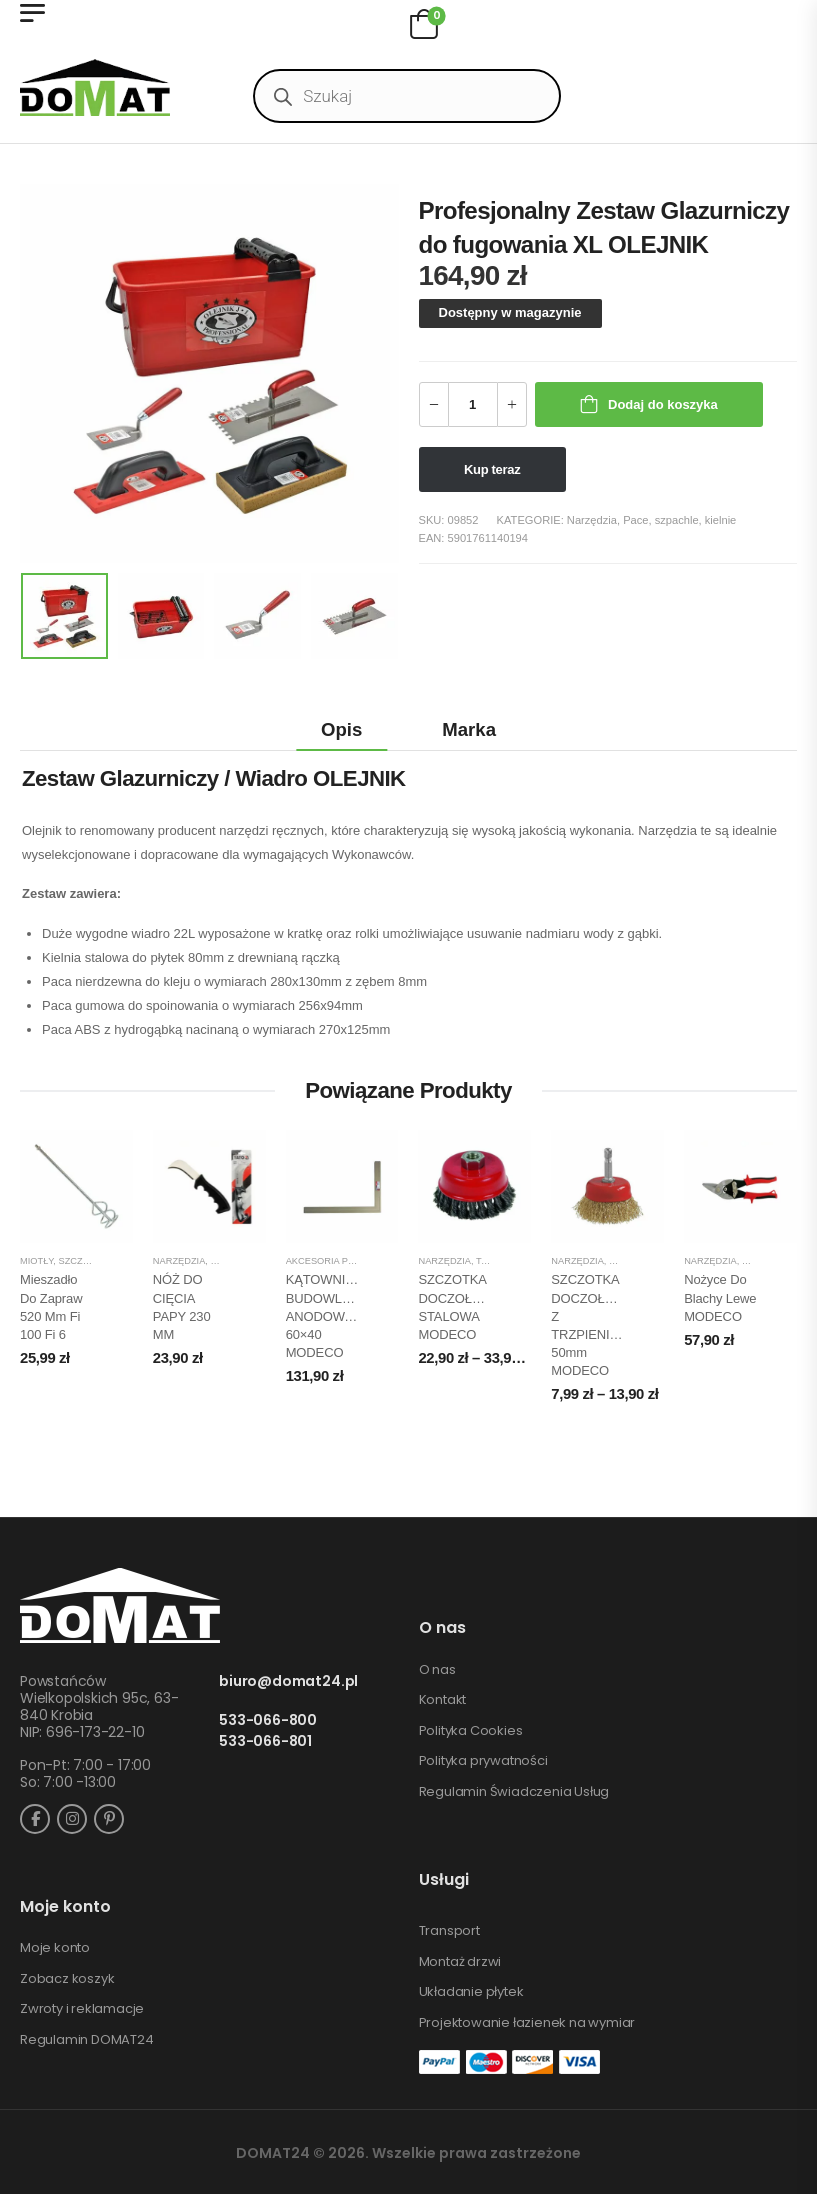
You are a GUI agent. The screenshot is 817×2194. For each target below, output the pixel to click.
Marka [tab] (469, 729)
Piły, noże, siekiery (260, 1261)
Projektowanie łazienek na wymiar (527, 2023)
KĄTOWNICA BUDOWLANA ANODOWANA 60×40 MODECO (328, 1316)
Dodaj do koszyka (663, 404)
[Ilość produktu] (473, 404)
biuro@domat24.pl (288, 1681)
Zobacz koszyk (67, 1979)
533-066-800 (268, 1720)
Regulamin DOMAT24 (87, 2040)
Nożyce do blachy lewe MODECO (720, 1297)
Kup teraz (492, 469)
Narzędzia (592, 520)
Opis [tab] (341, 729)
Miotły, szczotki (62, 1261)
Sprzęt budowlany (658, 1261)
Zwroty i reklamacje (82, 2009)
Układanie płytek (471, 1992)
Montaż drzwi (460, 1962)
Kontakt (443, 1700)
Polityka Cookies (471, 1731)
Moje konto (55, 1948)
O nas (437, 1670)
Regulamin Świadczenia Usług (514, 1792)
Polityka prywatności (483, 1761)
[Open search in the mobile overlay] (407, 96)
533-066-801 (265, 1741)
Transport (449, 1931)
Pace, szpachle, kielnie (679, 520)
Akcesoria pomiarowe (343, 1261)
